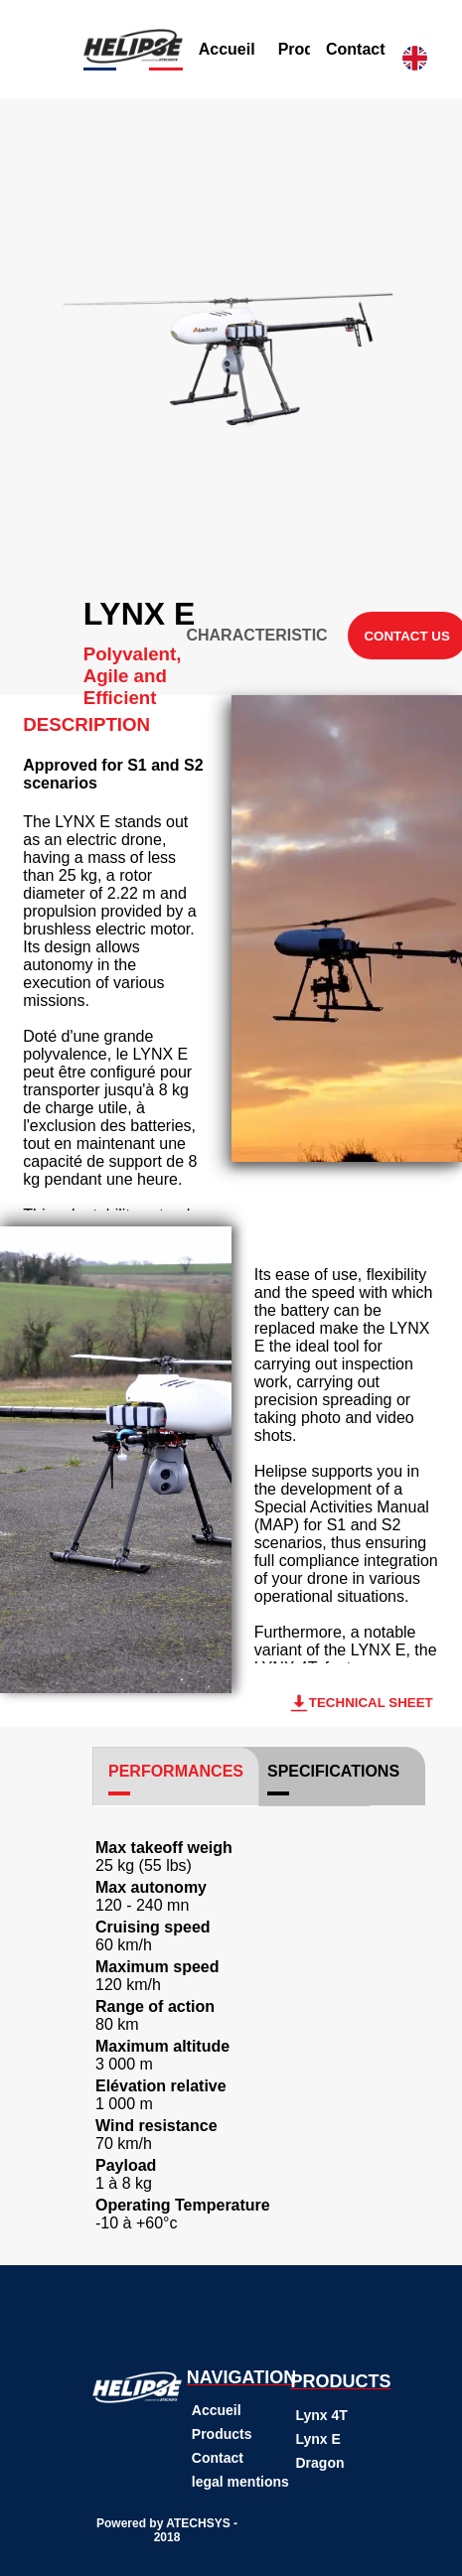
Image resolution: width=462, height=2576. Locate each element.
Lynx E (318, 2439)
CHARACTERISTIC (256, 635)
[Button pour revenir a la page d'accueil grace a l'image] (133, 58)
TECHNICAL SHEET (361, 1703)
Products (222, 2434)
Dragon (320, 2463)
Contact (355, 49)
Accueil (227, 49)
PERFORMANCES (175, 1771)
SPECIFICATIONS (333, 1771)
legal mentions (240, 2482)
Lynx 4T (322, 2415)
